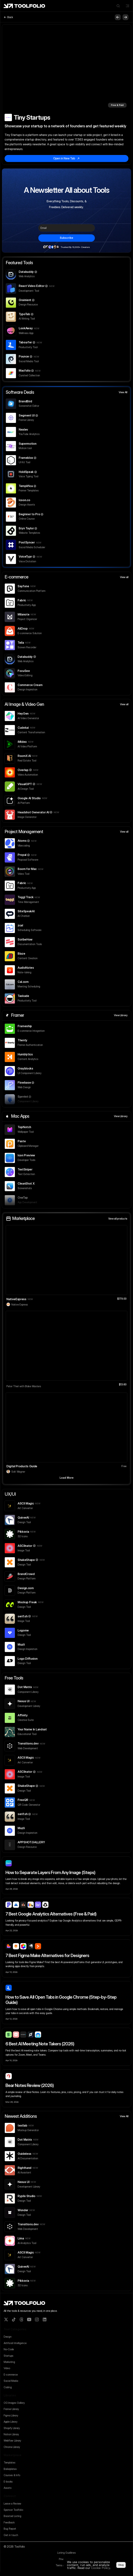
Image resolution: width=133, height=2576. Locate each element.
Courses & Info (12, 2475)
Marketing (9, 2361)
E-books (8, 2481)
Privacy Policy (66, 2559)
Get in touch (11, 2535)
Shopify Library (12, 2428)
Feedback (9, 2522)
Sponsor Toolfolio (13, 2509)
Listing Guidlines (66, 2552)
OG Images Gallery (14, 2402)
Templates (9, 2462)
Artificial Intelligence (15, 2343)
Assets (7, 2487)
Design (7, 2336)
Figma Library (11, 2415)
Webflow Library (12, 2440)
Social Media (11, 2380)
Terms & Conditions (66, 2565)
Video (7, 2368)
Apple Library (10, 2421)
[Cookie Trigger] (66, 2572)
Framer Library (11, 2409)
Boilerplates (10, 2468)
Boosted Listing (12, 2516)
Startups (8, 2355)
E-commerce (11, 2374)
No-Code (9, 2349)
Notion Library (11, 2434)
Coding (8, 2387)
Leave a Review (12, 2503)
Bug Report (10, 2528)
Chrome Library (12, 2446)
